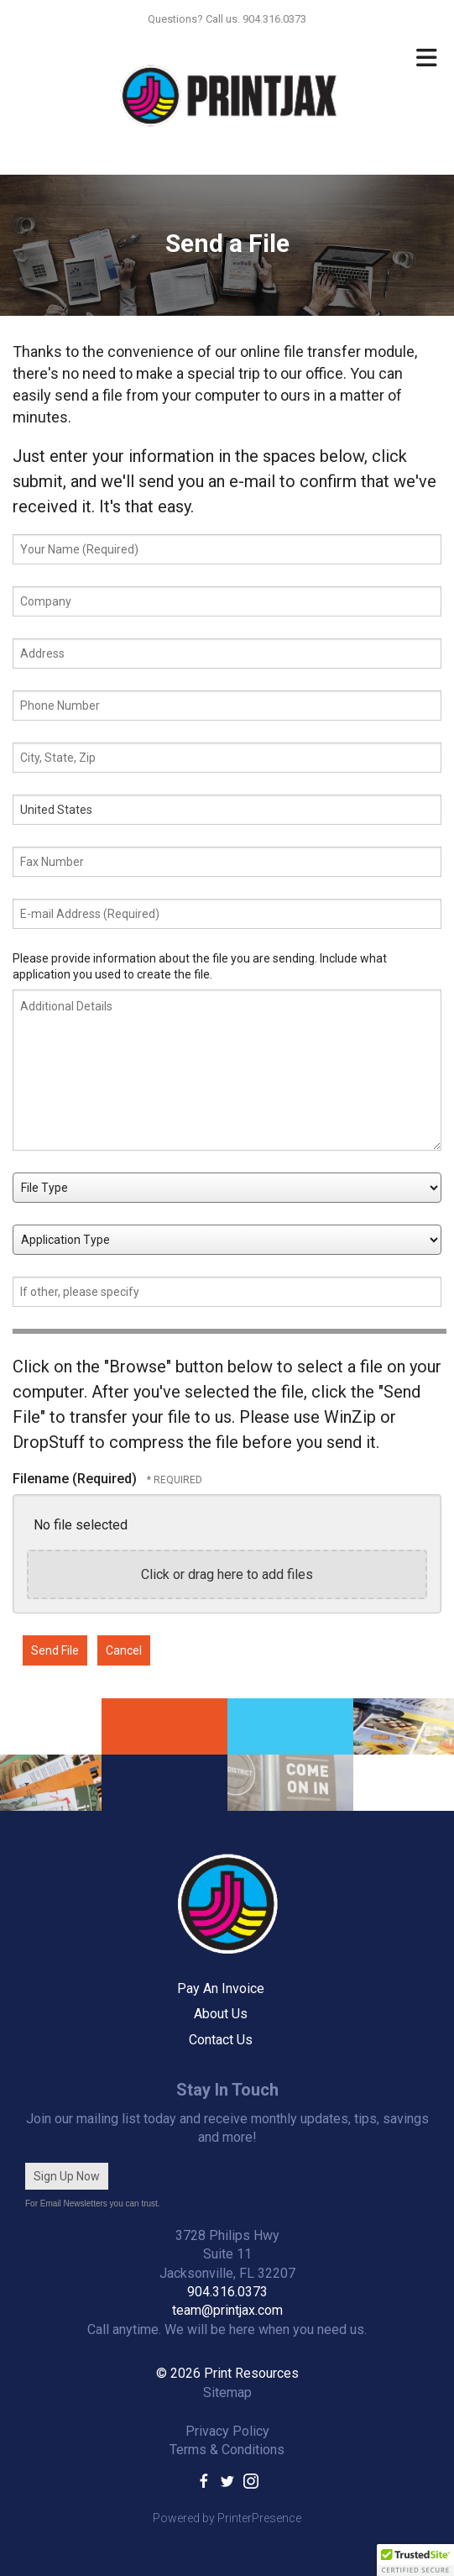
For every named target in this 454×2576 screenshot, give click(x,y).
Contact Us (221, 2040)
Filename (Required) (76, 1479)
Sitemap (227, 2392)
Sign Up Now (67, 2176)
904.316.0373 (227, 2292)
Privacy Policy (227, 2431)
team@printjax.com (227, 2310)
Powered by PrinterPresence (227, 2518)
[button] (415, 2560)
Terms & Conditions (227, 2450)
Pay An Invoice (220, 1988)
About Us (221, 2014)
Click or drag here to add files (227, 1574)
